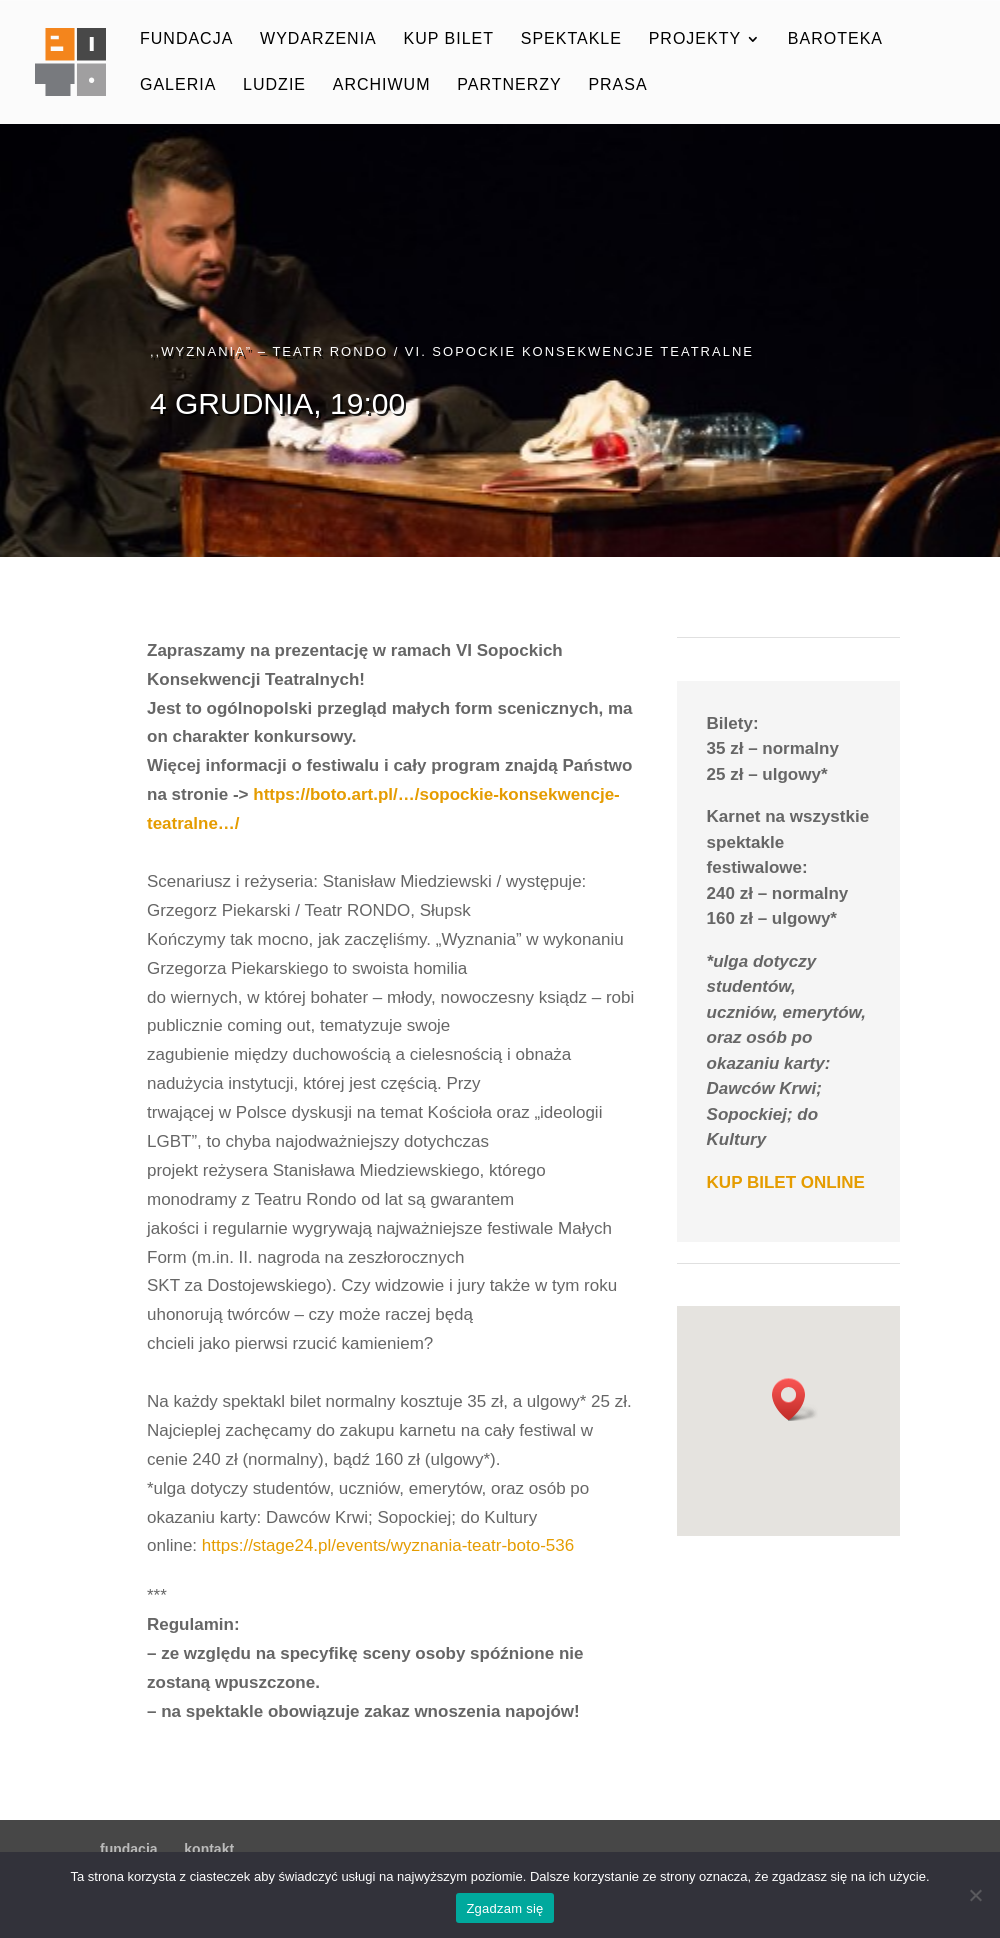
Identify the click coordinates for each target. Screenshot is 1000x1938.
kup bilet (448, 39)
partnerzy (509, 85)
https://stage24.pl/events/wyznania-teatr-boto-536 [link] (388, 1545)
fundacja (186, 39)
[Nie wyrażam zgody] (975, 1895)
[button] (795, 1399)
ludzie (274, 85)
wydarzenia (318, 39)
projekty (695, 39)
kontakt (209, 1849)
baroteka (835, 39)
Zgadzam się (504, 1908)
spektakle (571, 39)
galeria (178, 85)
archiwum (382, 85)
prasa (617, 85)
